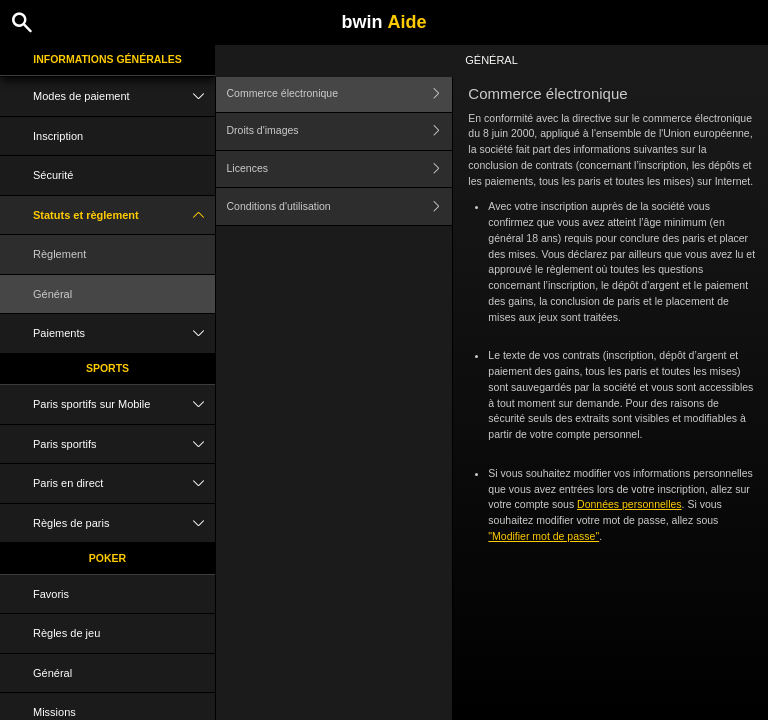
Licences (340, 169)
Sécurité (53, 175)
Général (52, 294)
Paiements (124, 333)
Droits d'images (340, 131)
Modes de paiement (124, 96)
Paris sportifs (124, 444)
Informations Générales (107, 59)
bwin (383, 22)
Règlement (59, 254)
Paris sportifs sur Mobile (124, 404)
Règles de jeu (66, 633)
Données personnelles (629, 504)
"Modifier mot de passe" (543, 536)
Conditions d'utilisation (340, 206)
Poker (107, 558)
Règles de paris (124, 523)
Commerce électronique (340, 93)
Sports (107, 368)
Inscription (58, 136)
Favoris (51, 594)
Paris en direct (124, 483)
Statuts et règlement (124, 215)
